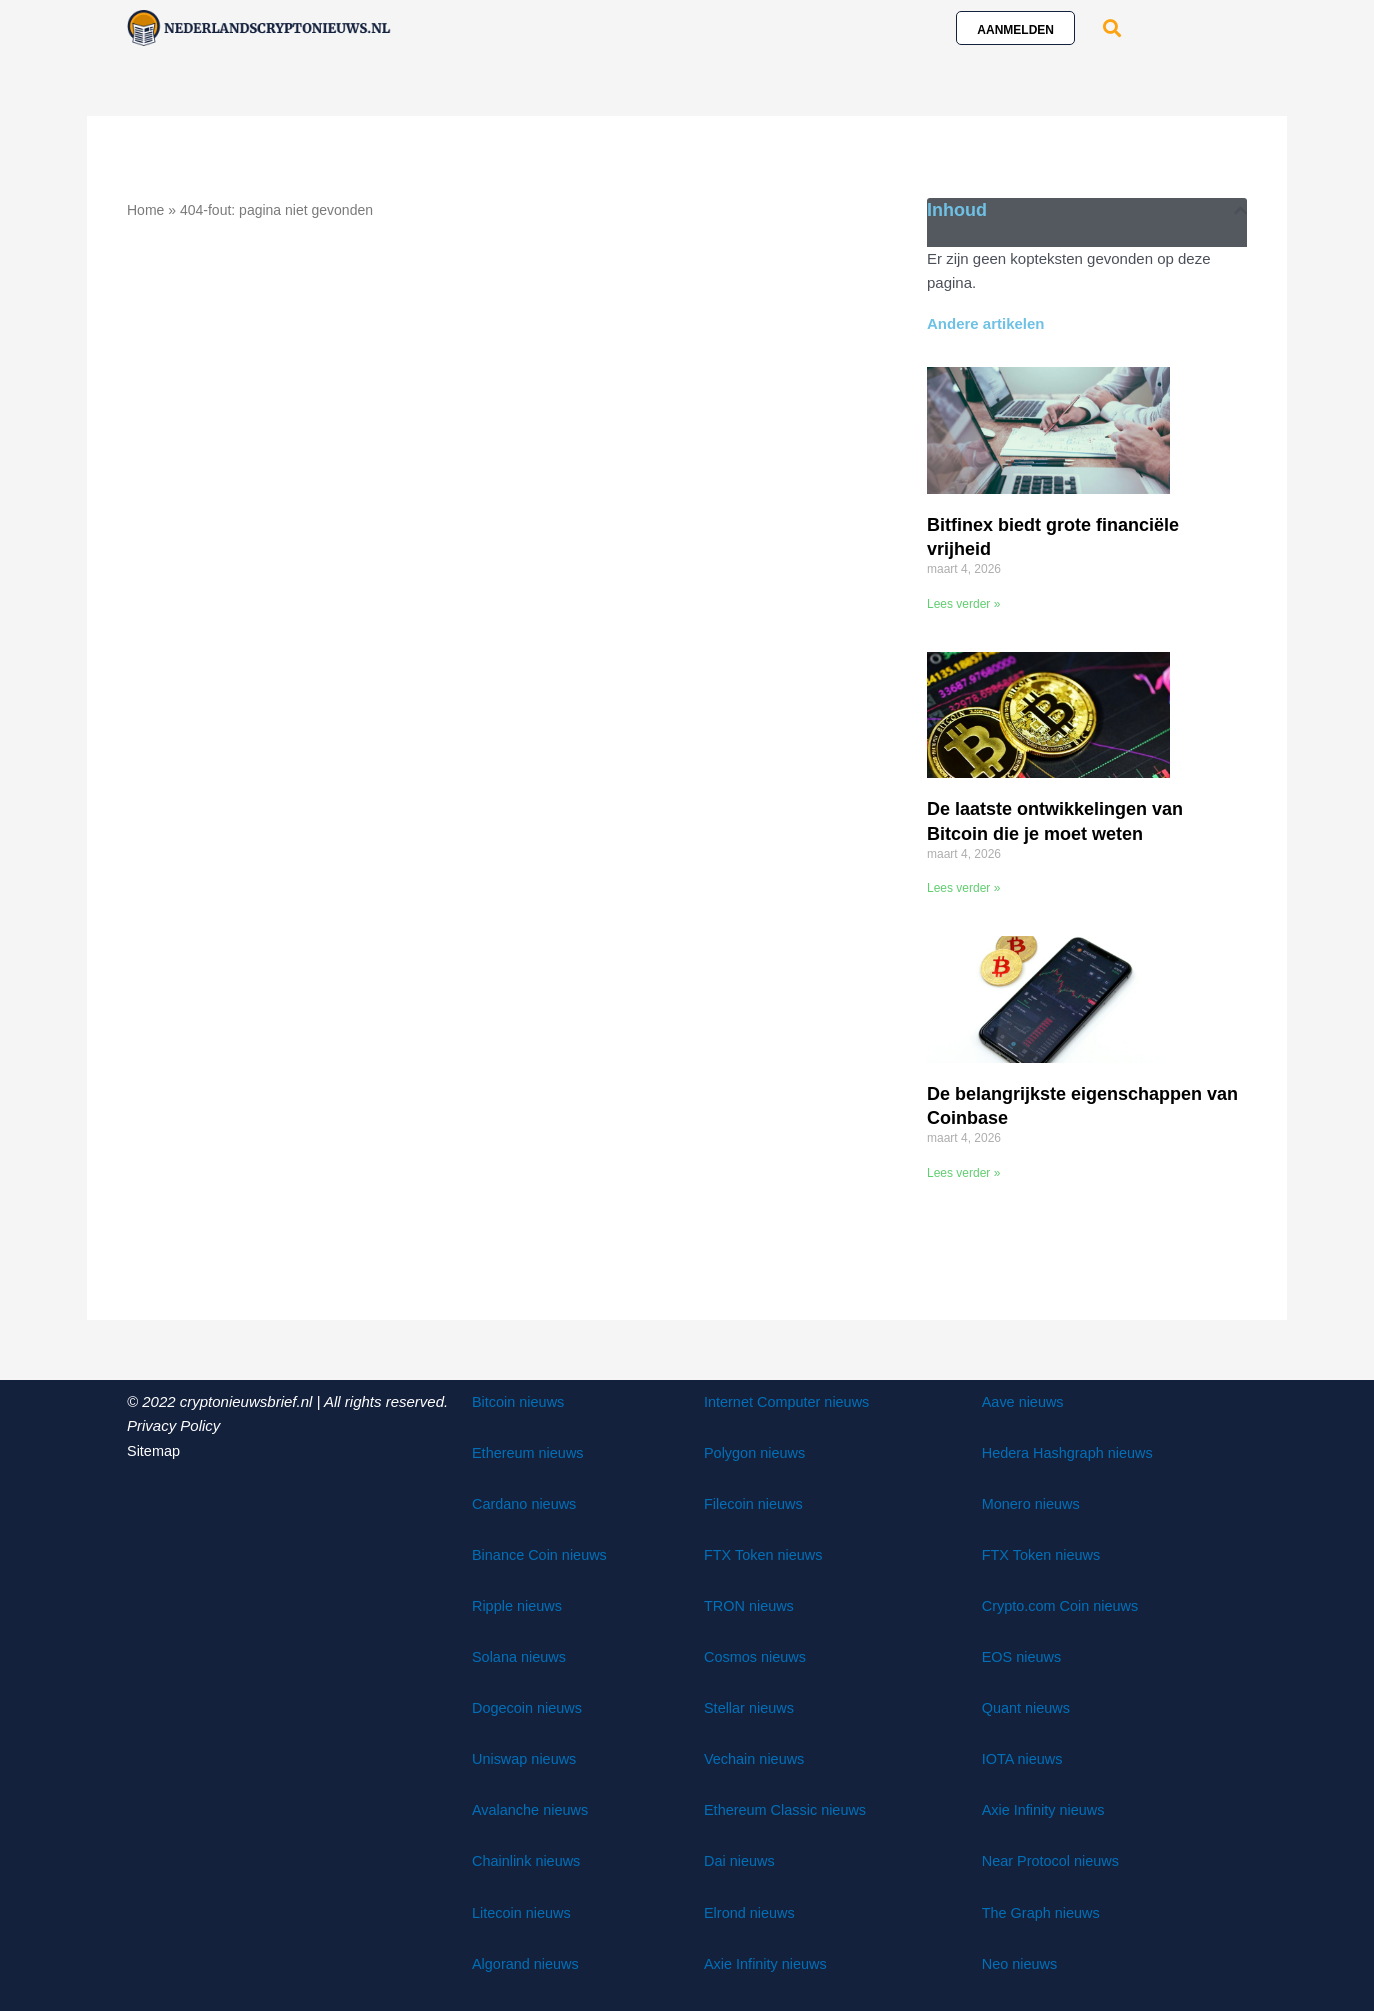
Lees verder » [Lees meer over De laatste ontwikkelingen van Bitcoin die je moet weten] (963, 888)
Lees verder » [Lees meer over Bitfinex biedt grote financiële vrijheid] (963, 604)
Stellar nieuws (750, 1706)
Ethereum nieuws (530, 1451)
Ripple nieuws (518, 1604)
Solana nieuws (521, 1655)
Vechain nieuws (756, 1757)
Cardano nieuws (526, 1502)
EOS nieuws (1023, 1655)
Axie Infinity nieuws (768, 1961)
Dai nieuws (740, 1859)
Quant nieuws (1028, 1706)
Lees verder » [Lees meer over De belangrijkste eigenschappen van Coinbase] (963, 1172)
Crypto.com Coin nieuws (1063, 1604)
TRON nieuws (750, 1604)
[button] (1111, 27)
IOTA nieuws (1024, 1757)
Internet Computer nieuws (790, 1400)
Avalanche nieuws (532, 1808)
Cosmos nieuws (757, 1655)
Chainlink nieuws (528, 1859)
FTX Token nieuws (765, 1553)
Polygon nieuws (756, 1451)
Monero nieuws (1033, 1502)
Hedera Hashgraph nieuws (1071, 1451)
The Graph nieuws (1043, 1910)
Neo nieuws (1021, 1961)
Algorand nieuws (527, 1961)
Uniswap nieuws (526, 1757)
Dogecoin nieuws (529, 1706)
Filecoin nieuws (755, 1502)
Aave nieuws (1024, 1400)
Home (145, 210)
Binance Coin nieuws (542, 1553)
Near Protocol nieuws (1053, 1859)
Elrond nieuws (751, 1910)
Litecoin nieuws (523, 1910)
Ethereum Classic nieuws (788, 1808)
